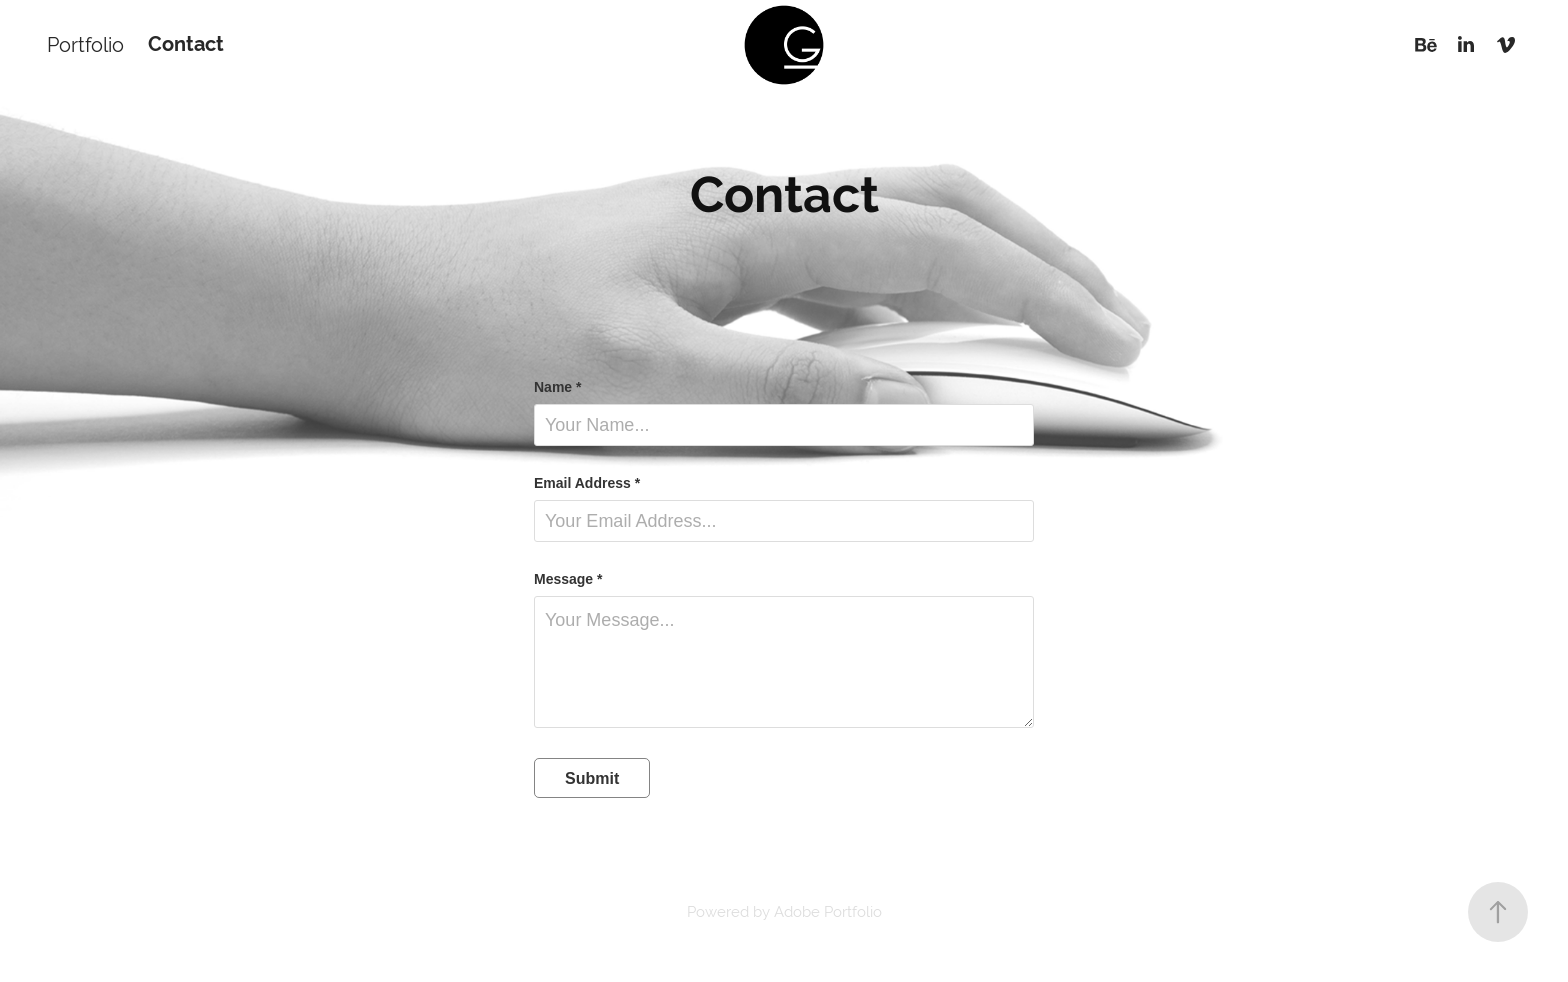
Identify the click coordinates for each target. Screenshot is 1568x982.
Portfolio (85, 44)
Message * (568, 579)
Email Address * (587, 483)
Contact (186, 44)
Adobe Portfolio (828, 911)
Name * (557, 387)
